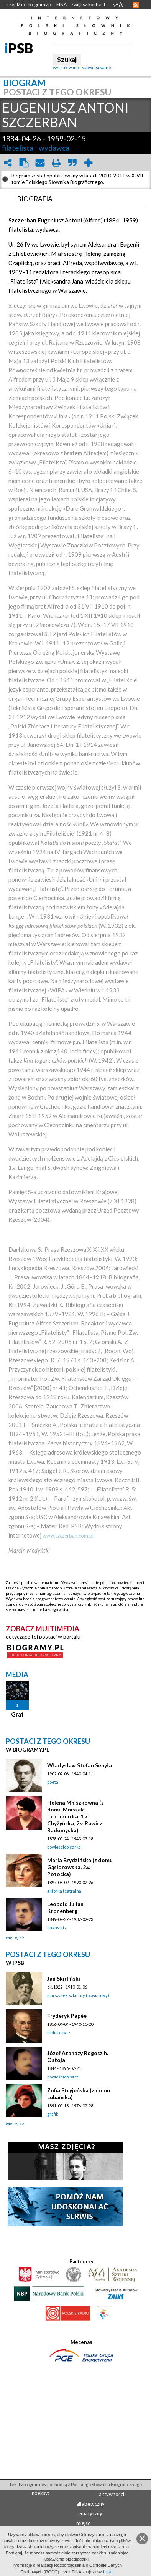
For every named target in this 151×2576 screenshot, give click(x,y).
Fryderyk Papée (67, 2015)
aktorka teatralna (64, 1890)
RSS (136, 5)
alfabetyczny (90, 2504)
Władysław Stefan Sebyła (79, 1765)
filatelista (17, 147)
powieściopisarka (64, 1847)
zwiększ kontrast (88, 4)
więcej (12, 1937)
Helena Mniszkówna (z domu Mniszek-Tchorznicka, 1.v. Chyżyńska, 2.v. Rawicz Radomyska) (75, 1816)
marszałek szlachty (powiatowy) (78, 1995)
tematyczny (89, 2513)
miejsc (83, 2523)
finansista (57, 1927)
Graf (17, 1714)
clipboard (24, 163)
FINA (61, 4)
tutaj (108, 2571)
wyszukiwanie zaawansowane (82, 67)
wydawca (54, 147)
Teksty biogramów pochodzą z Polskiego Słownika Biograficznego (75, 2484)
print (56, 163)
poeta (52, 1782)
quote (72, 163)
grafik (52, 2114)
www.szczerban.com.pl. (69, 1536)
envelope (40, 163)
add (88, 163)
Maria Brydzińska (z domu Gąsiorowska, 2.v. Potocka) (80, 1867)
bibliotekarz (58, 2032)
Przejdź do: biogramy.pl (28, 4)
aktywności (111, 2494)
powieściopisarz (62, 2076)
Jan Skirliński (63, 1978)
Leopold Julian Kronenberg (65, 1907)
